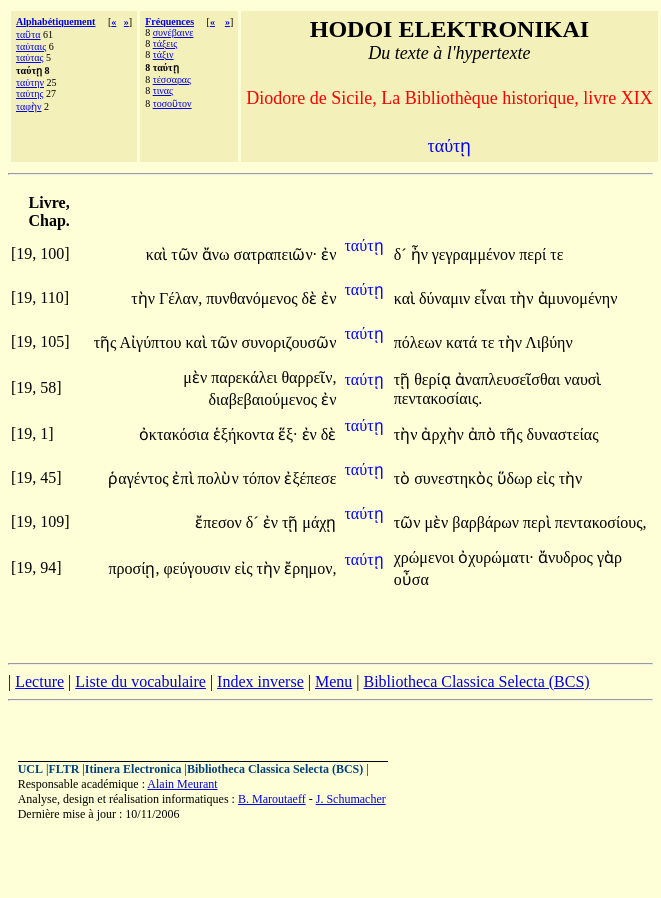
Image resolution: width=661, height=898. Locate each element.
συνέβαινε (173, 32)
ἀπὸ (484, 434)
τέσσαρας (172, 79)
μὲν (197, 377)
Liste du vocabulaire (140, 681)
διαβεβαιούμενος (264, 399)
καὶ (158, 254)
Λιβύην (549, 342)
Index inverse (260, 681)
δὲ (312, 298)
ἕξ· (288, 434)
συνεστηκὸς (455, 478)
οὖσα (411, 579)
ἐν (328, 254)
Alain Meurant (182, 784)
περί (534, 254)
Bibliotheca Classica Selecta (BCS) (476, 681)
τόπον (264, 478)
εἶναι (492, 298)
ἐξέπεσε (310, 478)
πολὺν (220, 478)
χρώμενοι (426, 557)
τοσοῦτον (172, 103)
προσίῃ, (133, 568)
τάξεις (165, 43)
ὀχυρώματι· (496, 557)
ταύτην (30, 82)
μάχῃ (319, 522)
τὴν (145, 298)
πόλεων (420, 342)
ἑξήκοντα (245, 434)
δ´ (402, 254)
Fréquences (169, 21)
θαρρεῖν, (308, 377)
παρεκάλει (246, 377)
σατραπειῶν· (276, 254)
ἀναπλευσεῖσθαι (509, 379)
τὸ (404, 478)
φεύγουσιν (198, 568)
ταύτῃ (363, 245)
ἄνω (218, 254)
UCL (30, 769)
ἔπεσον (220, 522)
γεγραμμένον (475, 254)
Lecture (39, 681)
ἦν (421, 254)
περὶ (539, 522)
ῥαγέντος (140, 478)
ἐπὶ (184, 478)
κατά (463, 342)
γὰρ (609, 557)
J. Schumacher (351, 799)
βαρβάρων (487, 522)
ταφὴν (29, 106)
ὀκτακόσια (176, 434)
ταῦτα (28, 34)
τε (556, 254)
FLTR (63, 769)
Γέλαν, (180, 298)
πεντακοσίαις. (438, 398)
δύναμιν (446, 298)
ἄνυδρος (567, 557)
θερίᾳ (434, 379)
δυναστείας (563, 434)
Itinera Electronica (133, 769)
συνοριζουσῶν (289, 342)
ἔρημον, (310, 568)
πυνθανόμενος (253, 298)
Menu (333, 681)
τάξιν (163, 54)
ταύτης (29, 93)
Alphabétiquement (55, 21)
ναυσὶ (582, 379)
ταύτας (29, 57)
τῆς (107, 342)
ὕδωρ (517, 478)
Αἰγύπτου (153, 342)
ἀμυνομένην (578, 298)
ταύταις (31, 46)
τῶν (186, 254)
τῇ (404, 379)
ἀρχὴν (444, 434)
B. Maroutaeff (272, 799)
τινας (163, 90)
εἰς (548, 478)
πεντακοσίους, (601, 522)
